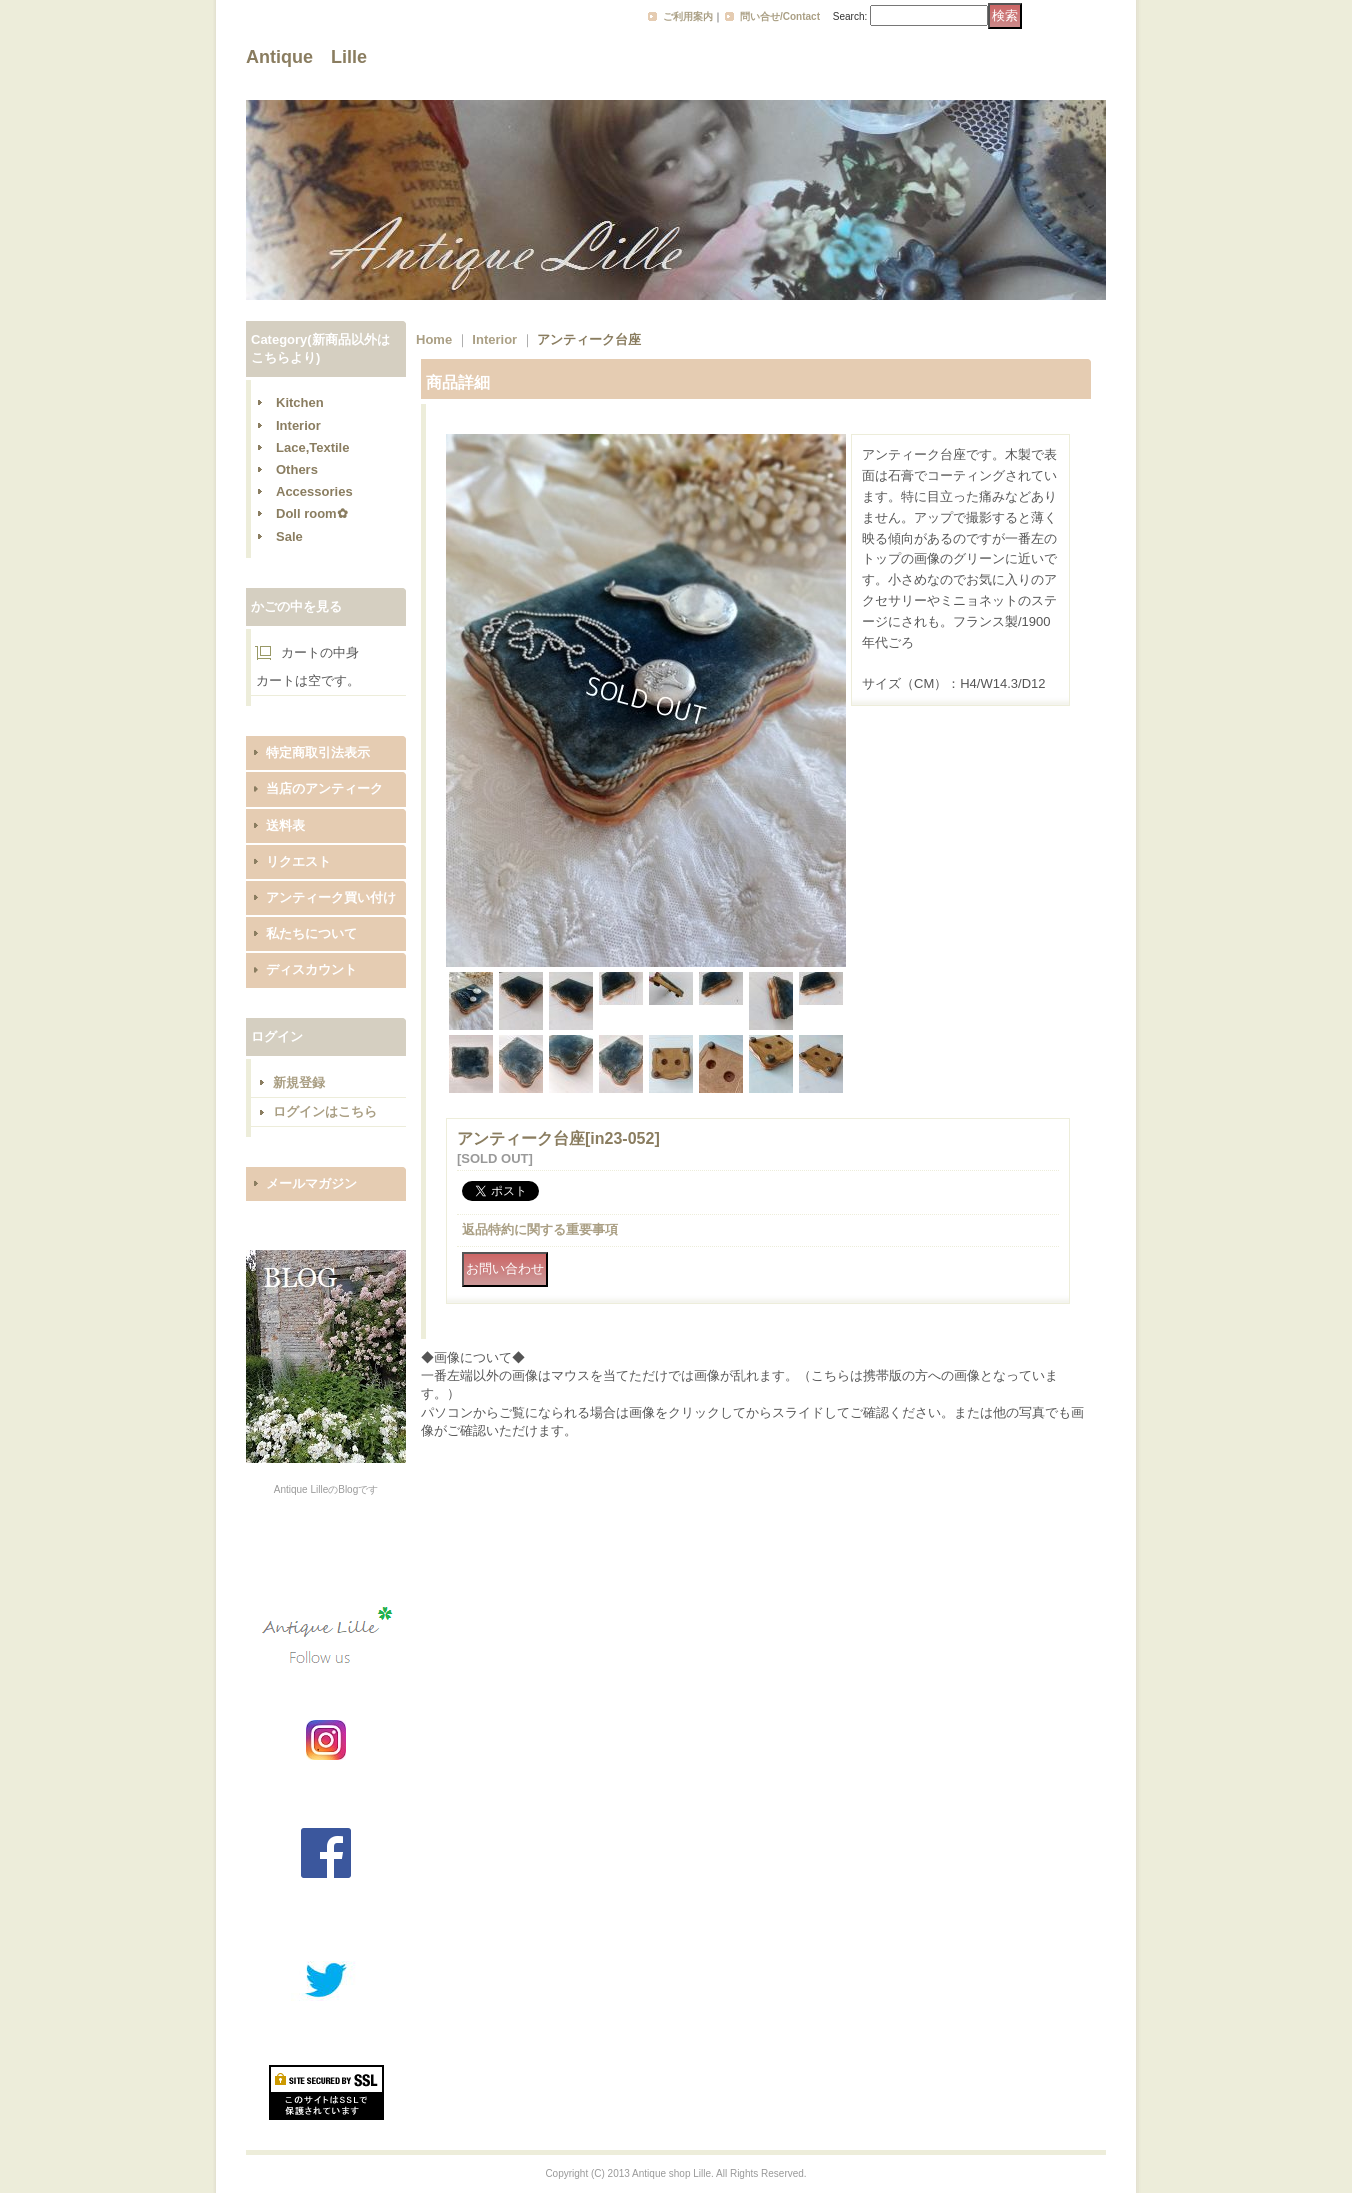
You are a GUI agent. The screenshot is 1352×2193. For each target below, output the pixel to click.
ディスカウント (311, 969)
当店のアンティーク (324, 788)
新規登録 (299, 1082)
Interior (298, 425)
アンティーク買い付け (331, 897)
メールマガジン (311, 1183)
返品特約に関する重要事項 (540, 1229)
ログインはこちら (325, 1111)
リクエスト (298, 861)
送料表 (285, 825)
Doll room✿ (312, 513)
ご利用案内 (688, 16)
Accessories (314, 491)
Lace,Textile (312, 447)
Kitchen (300, 402)
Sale (289, 536)
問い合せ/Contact (780, 16)
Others (297, 469)
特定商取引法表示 (318, 752)
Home (434, 339)
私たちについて (311, 933)
